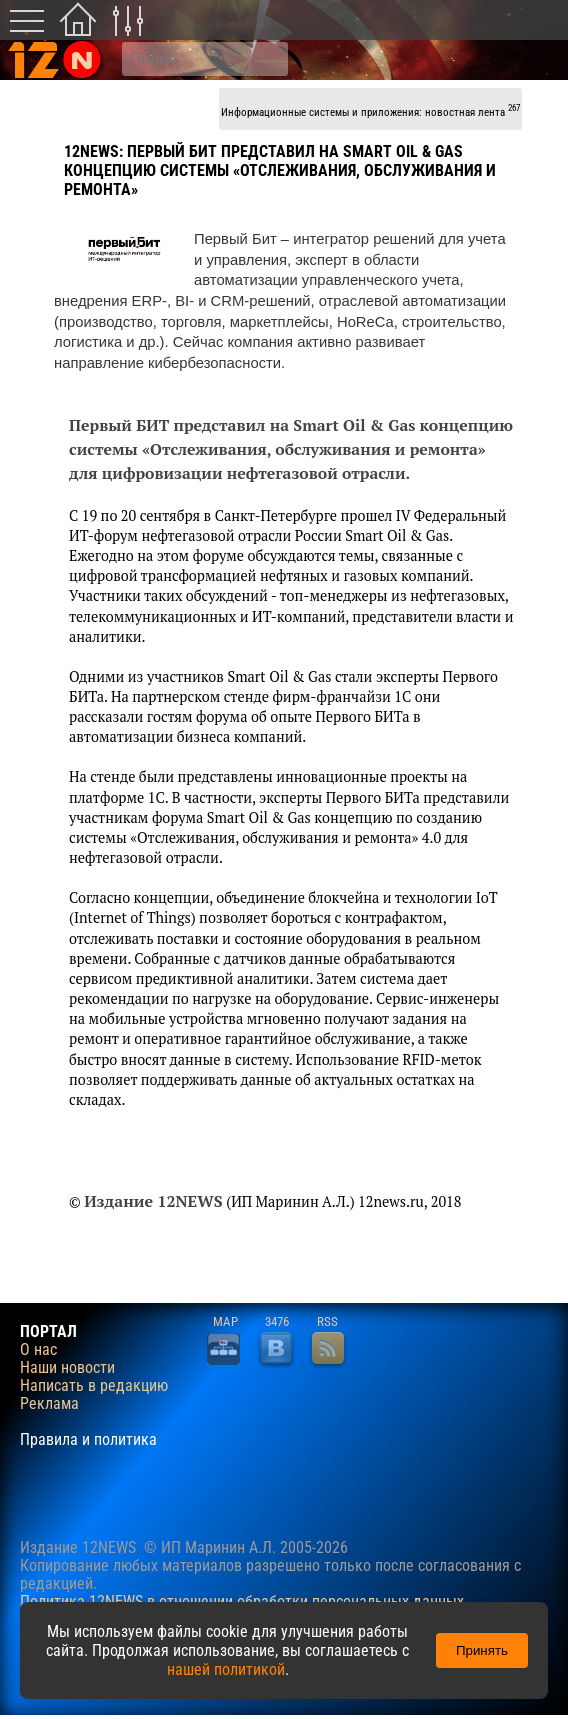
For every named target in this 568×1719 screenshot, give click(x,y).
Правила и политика (88, 1440)
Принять (482, 1650)
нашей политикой (226, 1669)
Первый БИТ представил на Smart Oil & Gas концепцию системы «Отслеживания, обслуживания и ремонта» (280, 170)
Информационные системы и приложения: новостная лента (370, 110)
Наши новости (67, 1368)
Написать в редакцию (94, 1386)
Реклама (49, 1404)
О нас (38, 1350)
